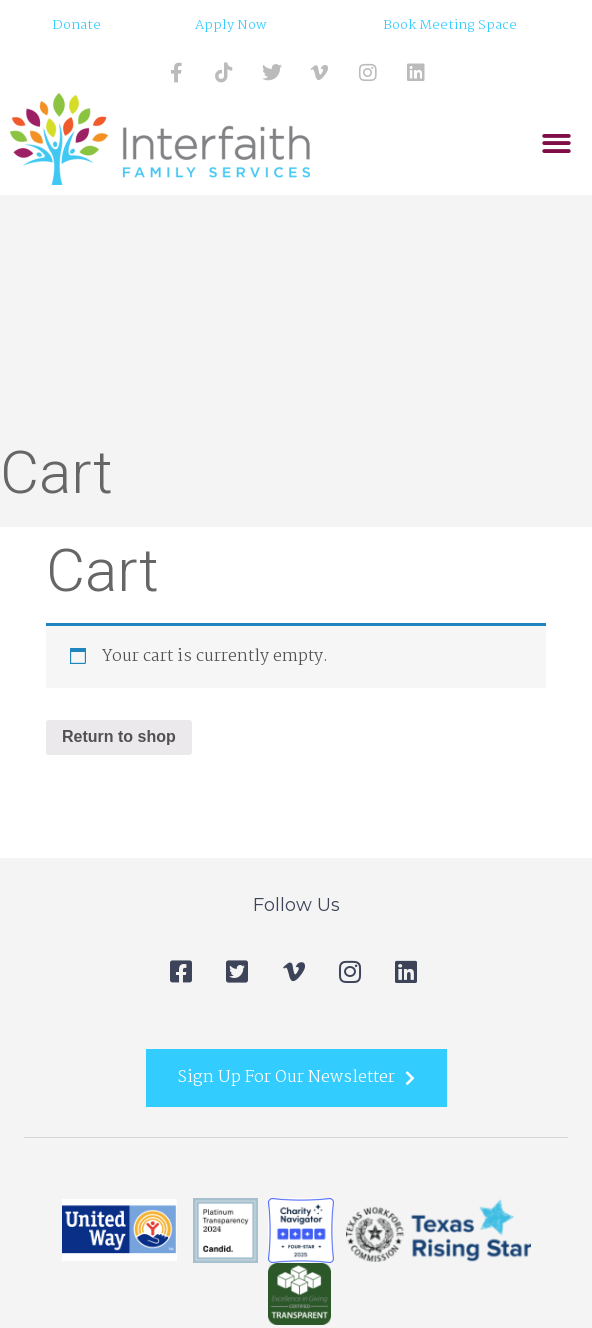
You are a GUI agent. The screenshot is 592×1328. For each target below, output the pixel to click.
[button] (557, 144)
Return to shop (119, 736)
